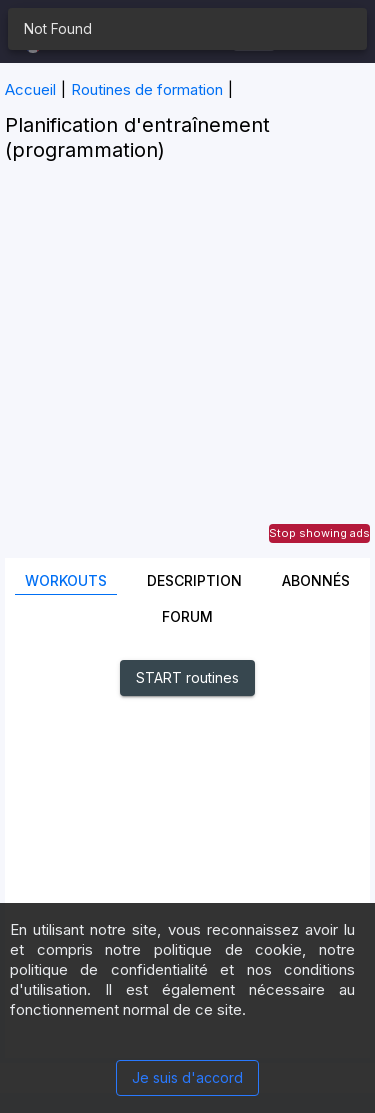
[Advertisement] (187, 370)
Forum (187, 616)
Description (194, 580)
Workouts (66, 580)
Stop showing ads (319, 533)
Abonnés (316, 580)
